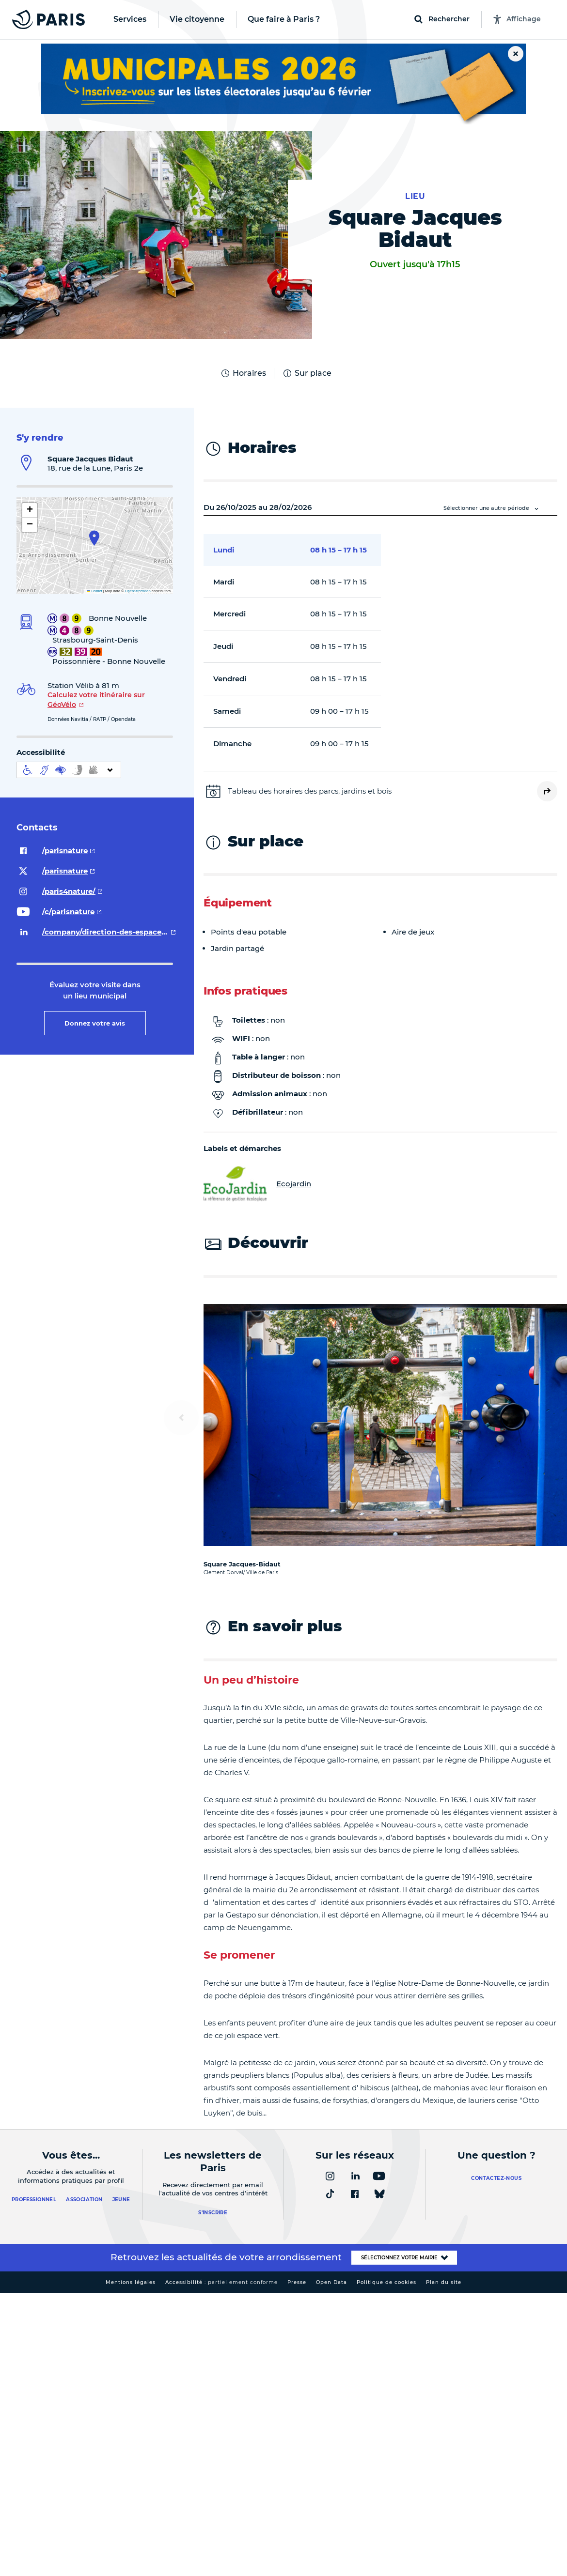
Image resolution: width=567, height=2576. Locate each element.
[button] (94, 538)
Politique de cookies (386, 2282)
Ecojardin (257, 1183)
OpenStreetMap (138, 591)
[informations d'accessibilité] (68, 770)
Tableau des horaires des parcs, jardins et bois (310, 791)
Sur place (306, 373)
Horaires (243, 373)
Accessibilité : (221, 2282)
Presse (296, 2282)
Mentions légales (131, 2282)
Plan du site (443, 2282)
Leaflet (94, 591)
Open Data (331, 2282)
